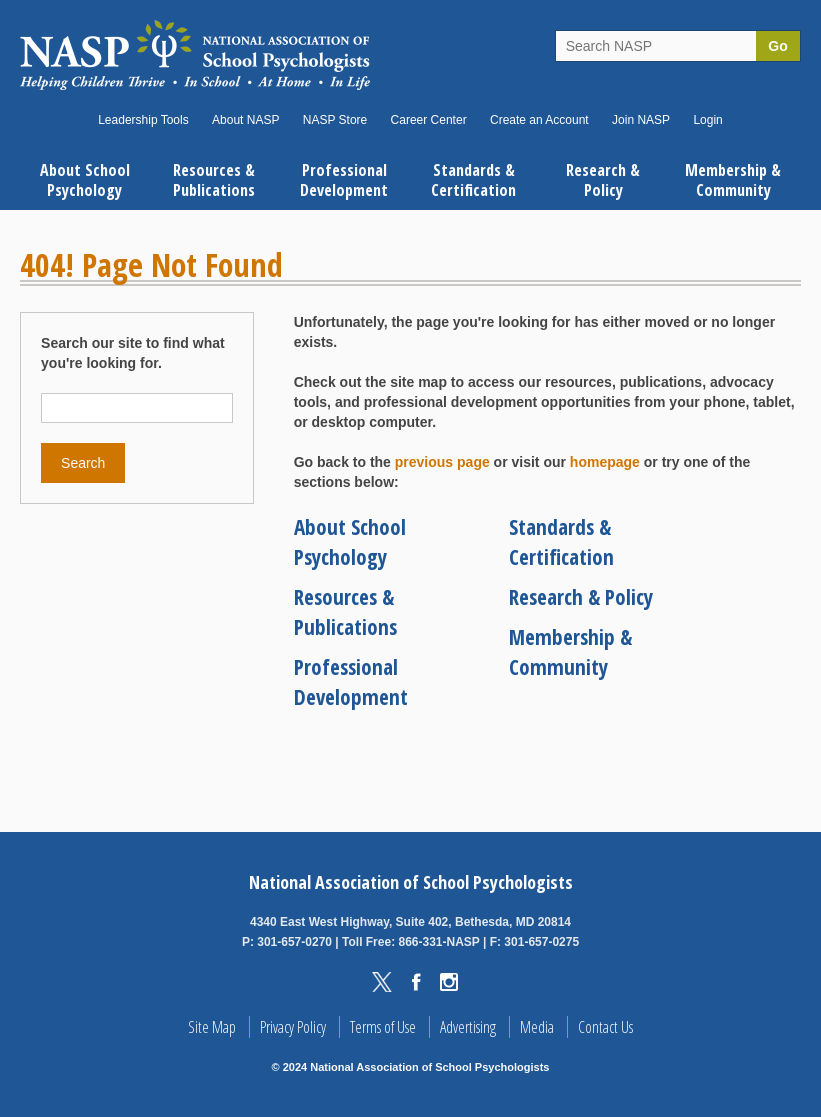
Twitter (382, 982)
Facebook (416, 982)
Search (83, 463)
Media (537, 1027)
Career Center (429, 120)
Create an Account (539, 120)
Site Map (212, 1027)
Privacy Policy (293, 1027)
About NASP (245, 120)
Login (707, 120)
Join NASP (641, 120)
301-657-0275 (541, 942)
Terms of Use (383, 1027)
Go (777, 46)
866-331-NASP (438, 942)
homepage (605, 462)
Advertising (468, 1027)
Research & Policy (581, 597)
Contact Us (605, 1027)
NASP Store (335, 120)
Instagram (449, 982)
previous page (442, 462)
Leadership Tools (143, 120)
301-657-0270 (294, 942)
